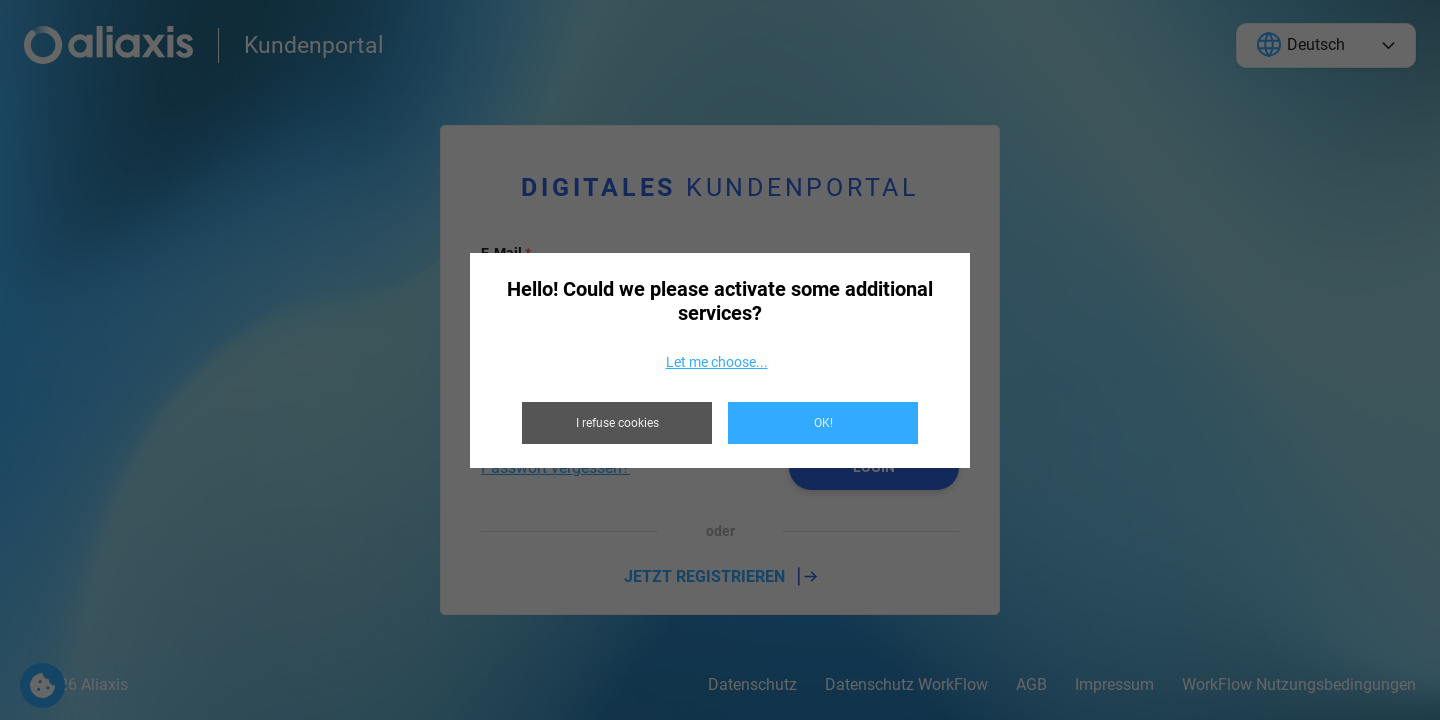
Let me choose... (717, 362)
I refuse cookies (617, 423)
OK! (823, 423)
